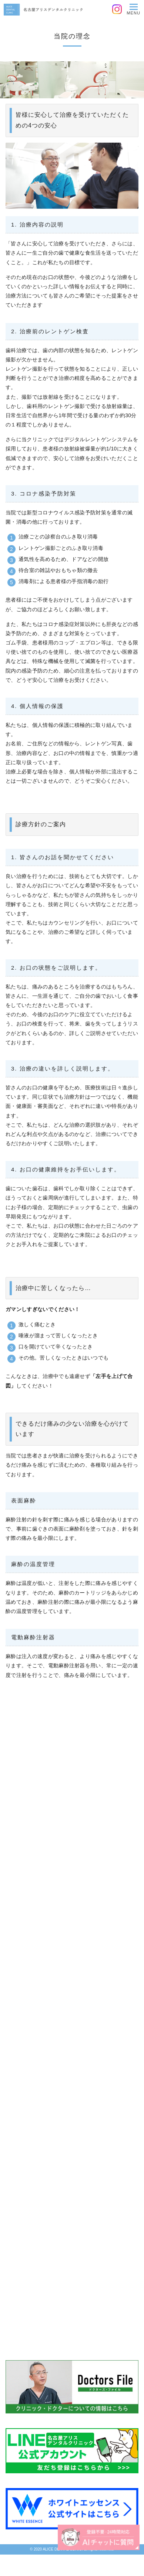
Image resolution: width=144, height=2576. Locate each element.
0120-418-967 (36, 2565)
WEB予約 (108, 2565)
